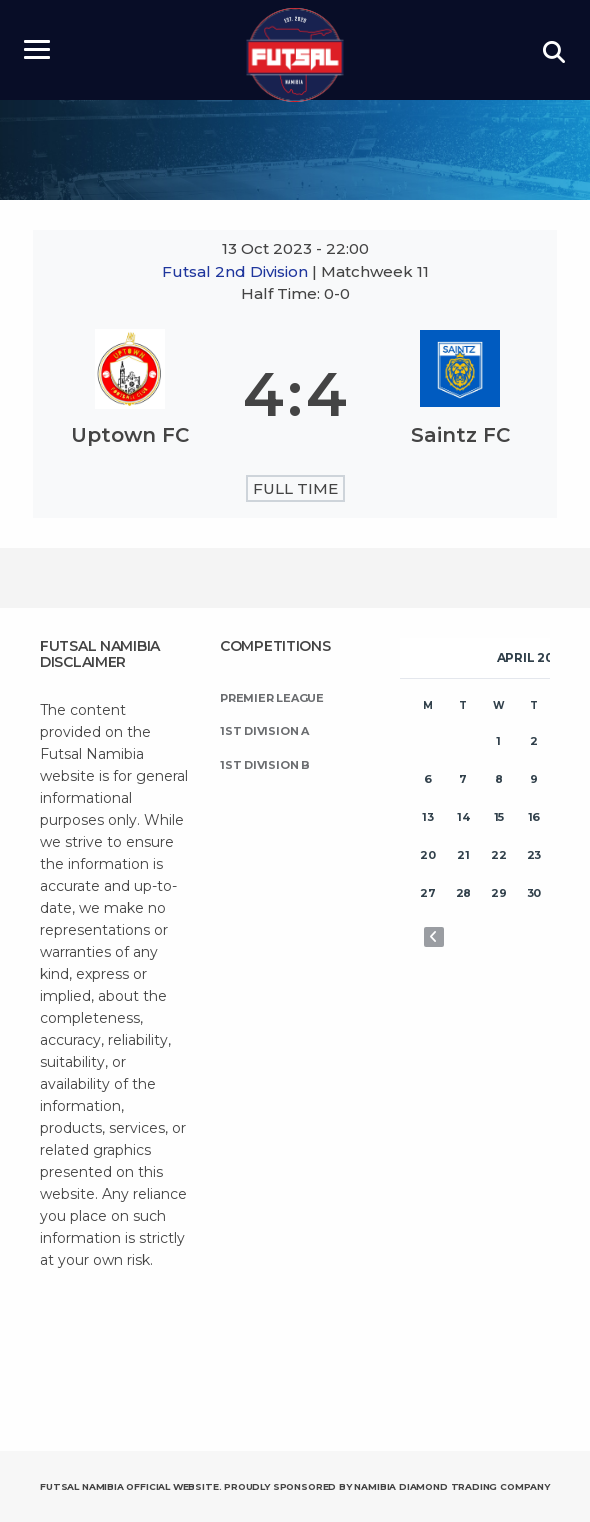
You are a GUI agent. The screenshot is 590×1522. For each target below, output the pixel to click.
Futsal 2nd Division (237, 271)
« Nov (434, 937)
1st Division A (264, 731)
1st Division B (265, 765)
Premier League (272, 698)
